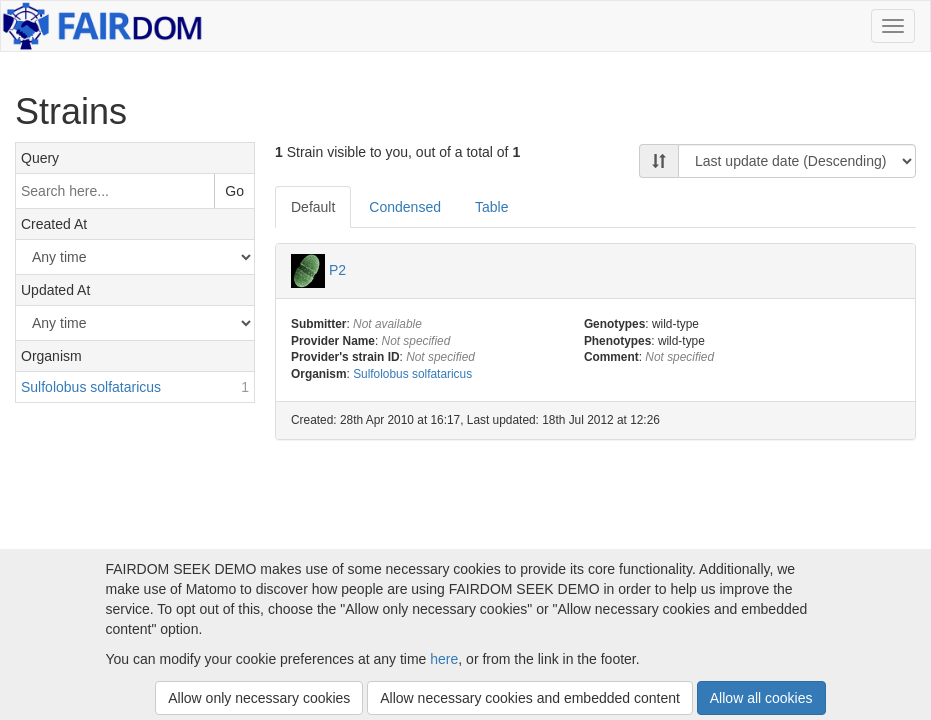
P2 (337, 269)
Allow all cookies (761, 698)
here (444, 659)
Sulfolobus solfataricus (412, 374)
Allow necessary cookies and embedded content (530, 698)
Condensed (405, 207)
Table (491, 207)
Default (313, 207)
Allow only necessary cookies (259, 698)
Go (234, 191)
